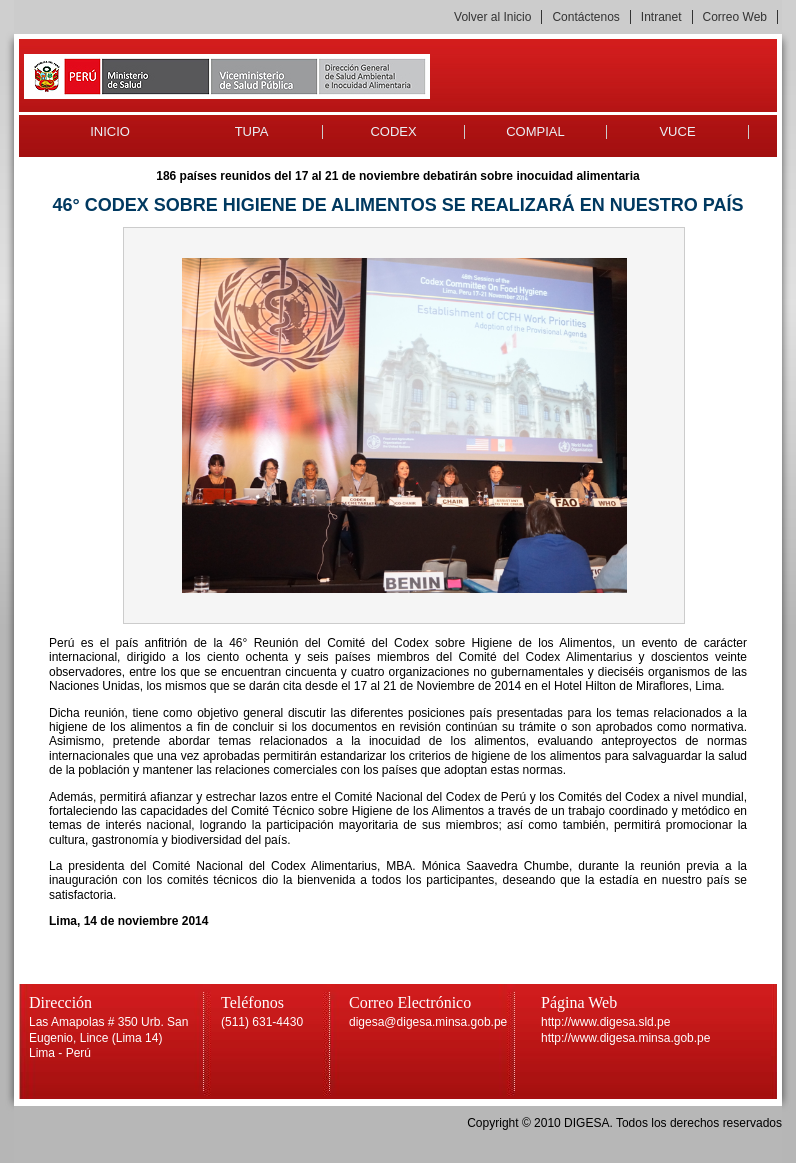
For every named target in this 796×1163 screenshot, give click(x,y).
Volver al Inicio (492, 17)
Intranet (661, 17)
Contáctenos (585, 17)
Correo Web (735, 17)
